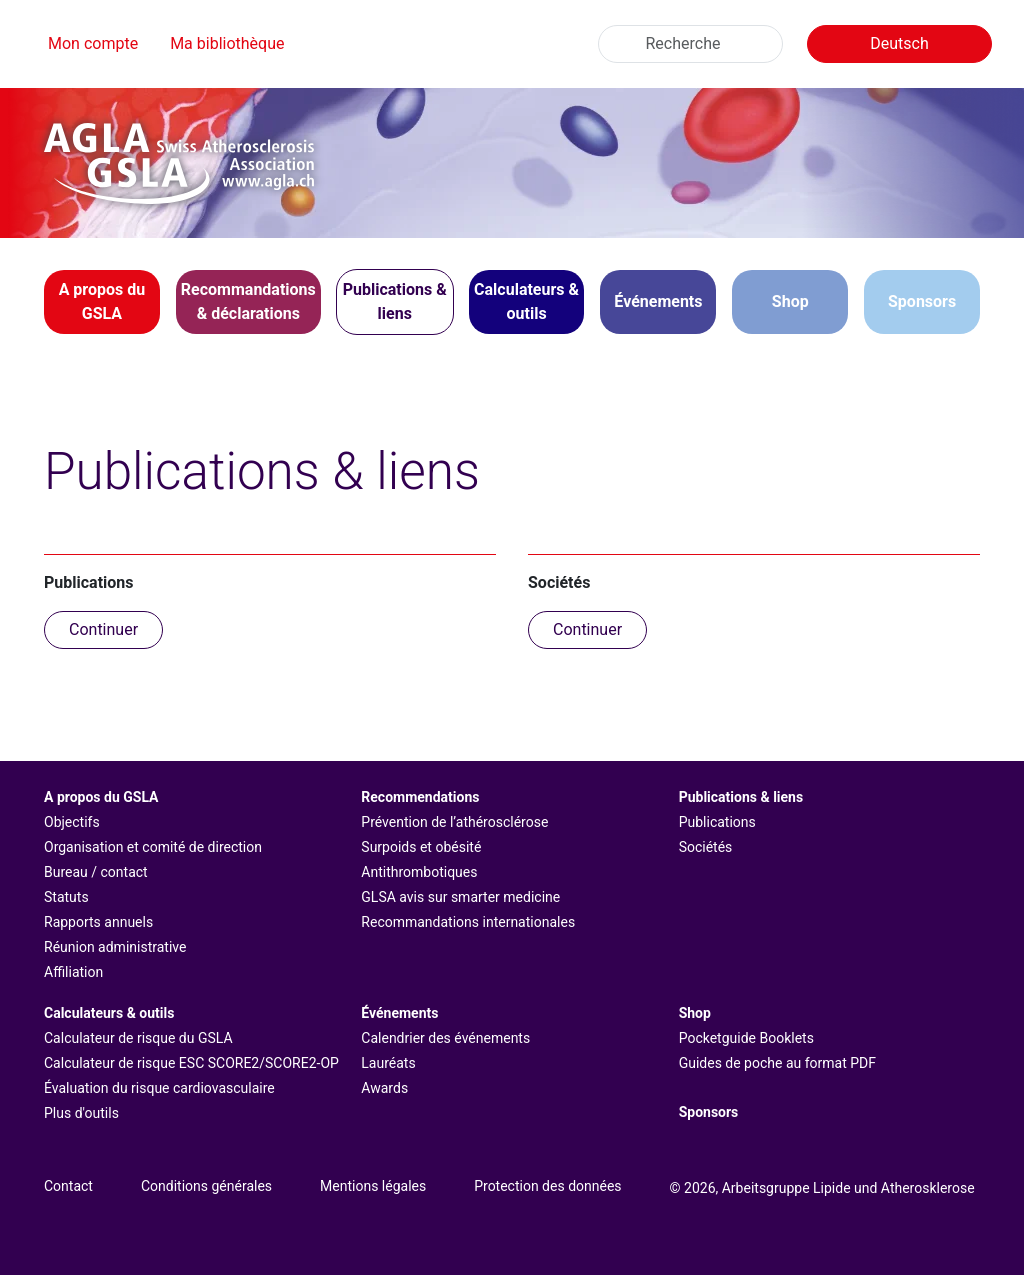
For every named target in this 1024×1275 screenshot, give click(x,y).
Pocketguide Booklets (746, 1038)
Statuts (66, 897)
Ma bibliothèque (227, 43)
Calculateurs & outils (109, 1013)
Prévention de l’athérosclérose (454, 822)
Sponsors (922, 301)
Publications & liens (741, 797)
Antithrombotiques (419, 872)
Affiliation (73, 972)
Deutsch (899, 43)
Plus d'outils (81, 1113)
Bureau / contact (96, 872)
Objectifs (72, 822)
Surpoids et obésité (421, 847)
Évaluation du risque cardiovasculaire (159, 1088)
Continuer (103, 629)
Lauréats (388, 1063)
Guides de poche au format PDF (777, 1063)
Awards (384, 1088)
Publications (717, 822)
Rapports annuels (98, 922)
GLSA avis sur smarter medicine (460, 897)
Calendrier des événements (445, 1038)
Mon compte (93, 43)
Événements (399, 1013)
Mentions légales (373, 1186)
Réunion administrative (115, 947)
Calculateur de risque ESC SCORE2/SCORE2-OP (191, 1063)
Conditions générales (206, 1186)
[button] (102, 302)
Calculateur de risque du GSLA (138, 1038)
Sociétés (706, 847)
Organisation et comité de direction (153, 847)
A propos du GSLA (101, 797)
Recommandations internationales (468, 922)
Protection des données (547, 1186)
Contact (68, 1186)
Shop (790, 301)
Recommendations (420, 797)
